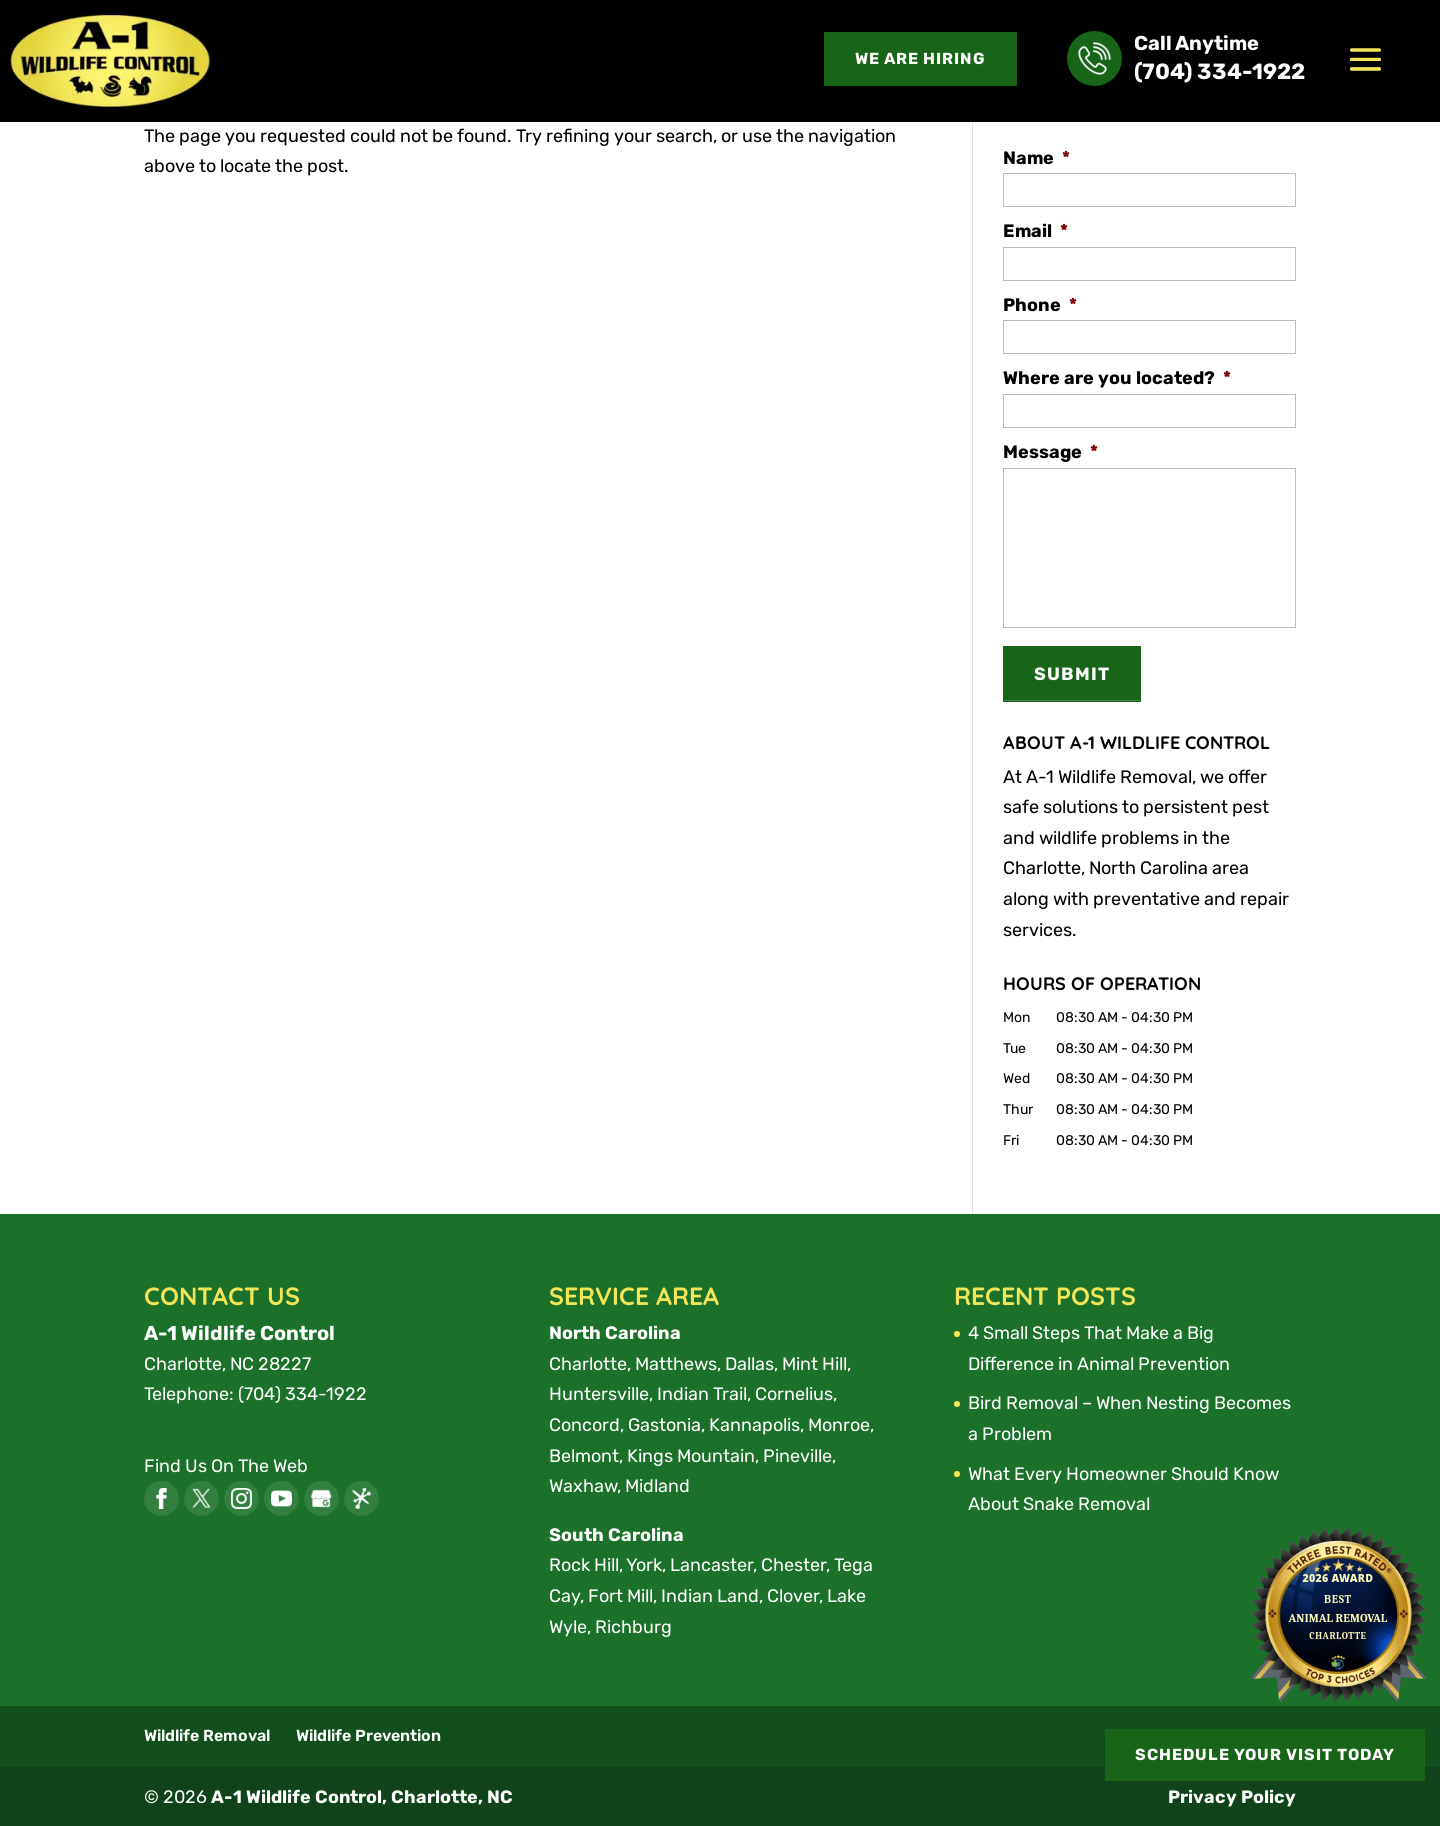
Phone (1040, 305)
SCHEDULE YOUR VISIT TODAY (1264, 1753)
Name (1036, 158)
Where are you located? (1117, 378)
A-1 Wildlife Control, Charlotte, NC (362, 1796)
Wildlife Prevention (368, 1733)
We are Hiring (920, 58)
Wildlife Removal (207, 1733)
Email (1035, 231)
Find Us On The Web (226, 1464)
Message (1050, 452)
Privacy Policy (1232, 1796)
